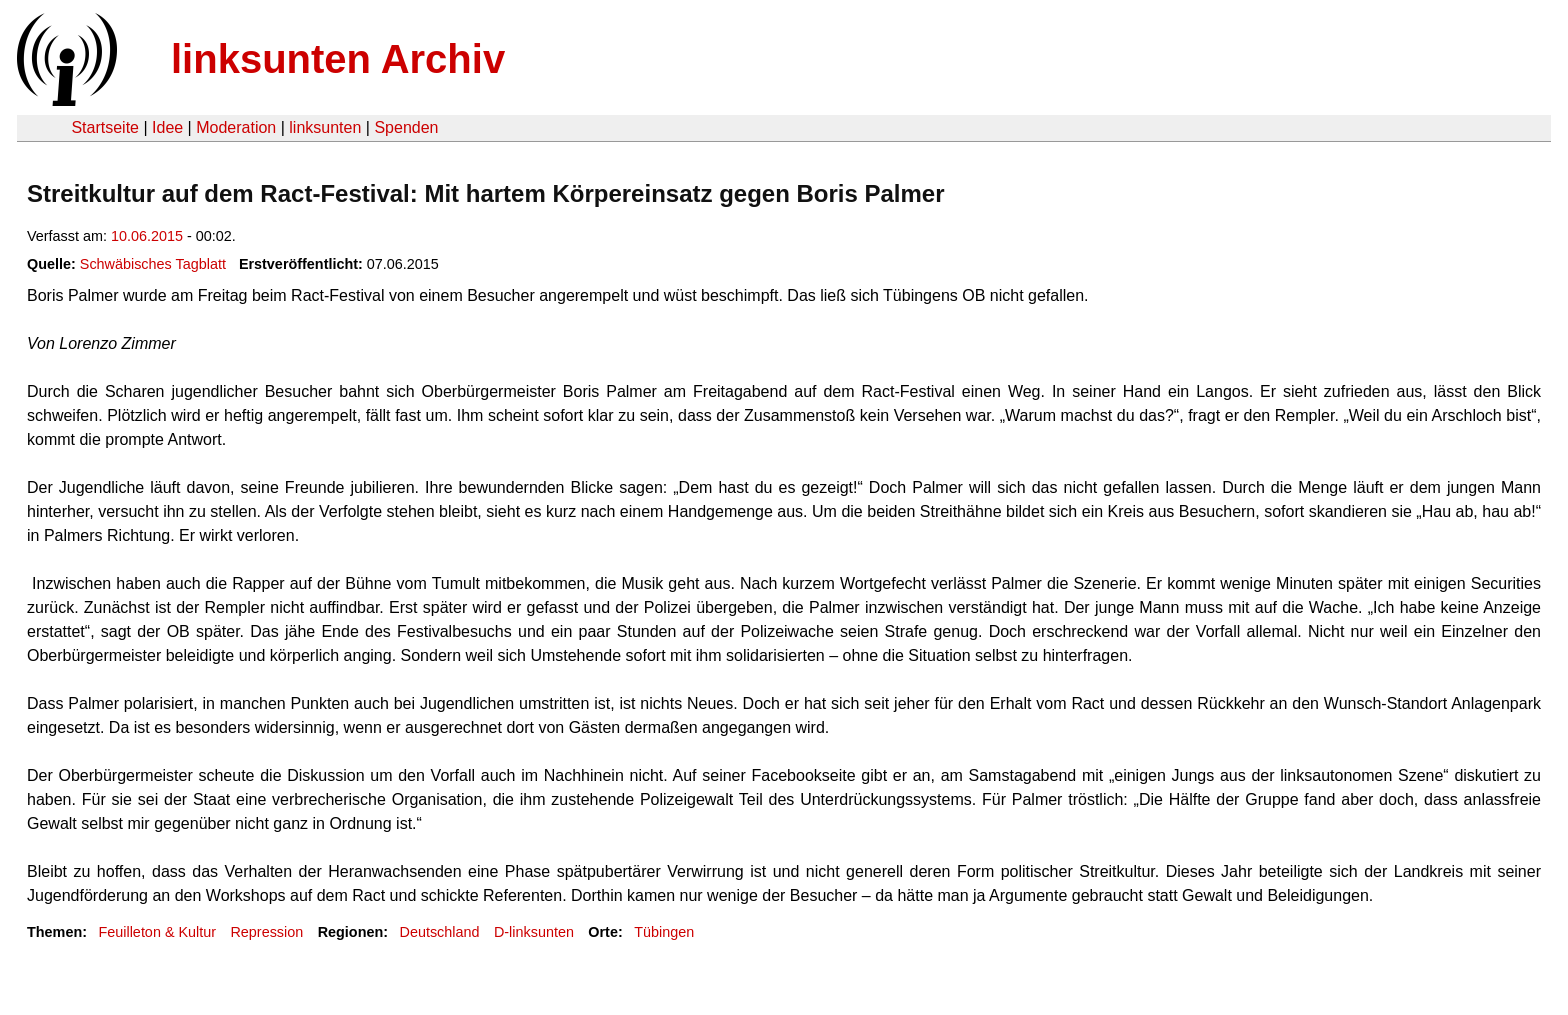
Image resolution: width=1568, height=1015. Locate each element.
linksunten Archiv (338, 59)
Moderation (236, 127)
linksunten (325, 127)
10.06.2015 (147, 236)
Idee (167, 127)
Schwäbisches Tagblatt (153, 264)
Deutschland (440, 932)
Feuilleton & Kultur (157, 932)
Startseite (105, 127)
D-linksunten (534, 932)
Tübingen (664, 932)
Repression (266, 932)
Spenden (406, 127)
